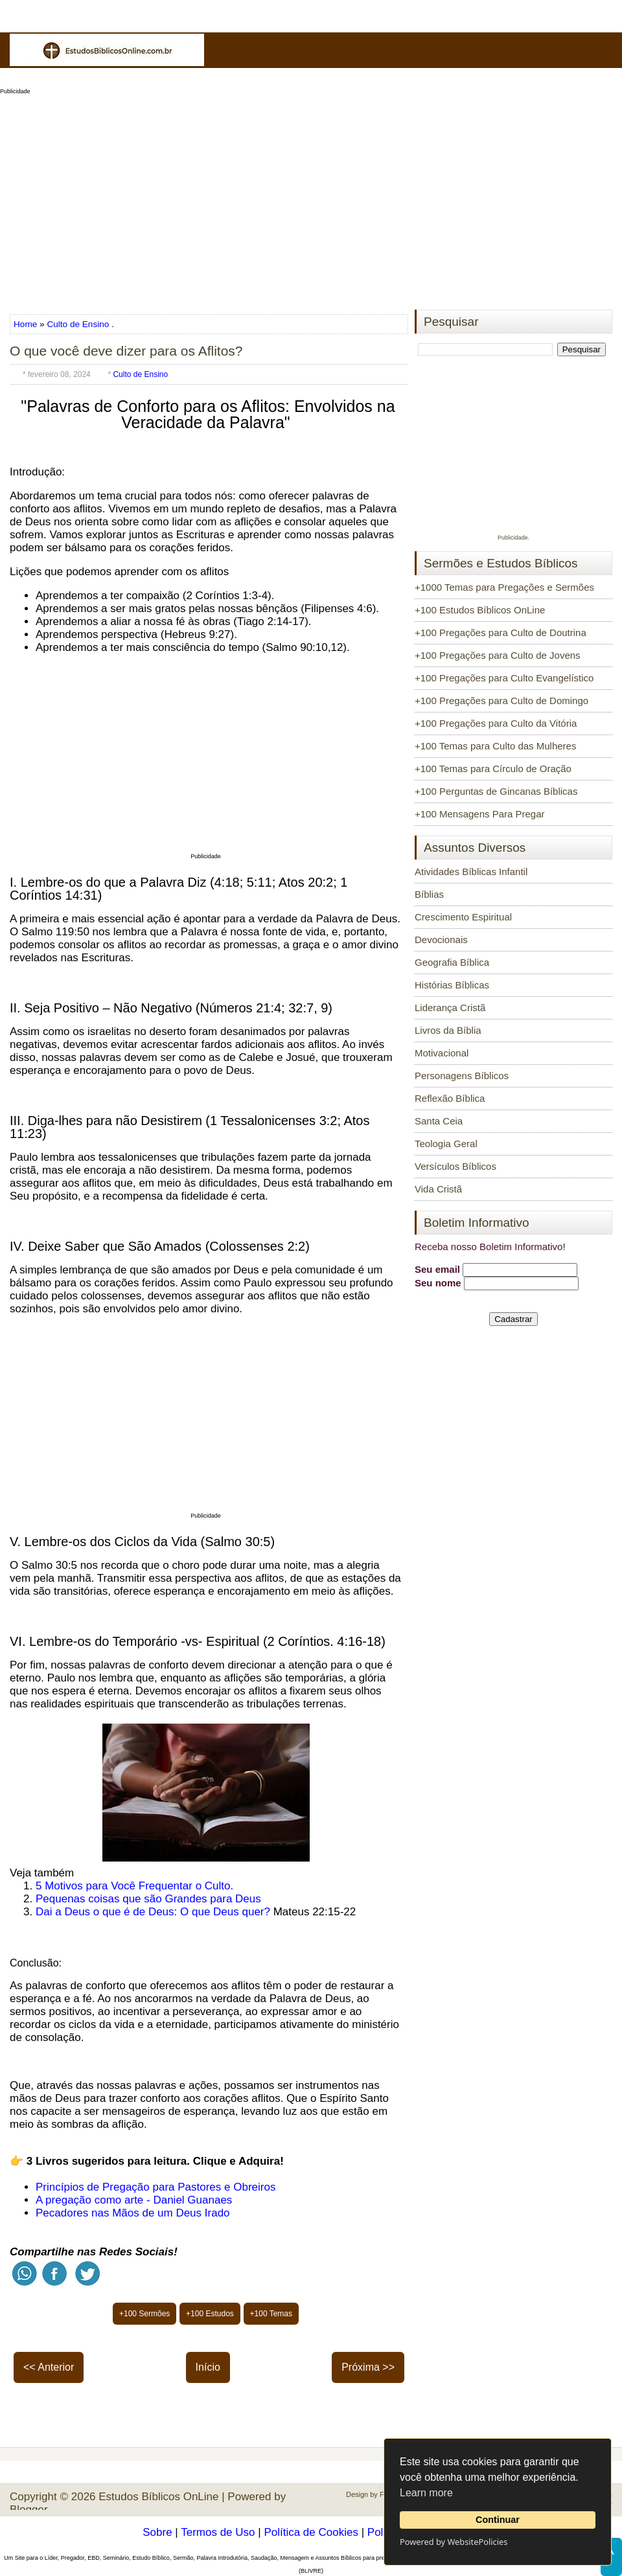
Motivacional (441, 1052)
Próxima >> (368, 2367)
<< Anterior (48, 2367)
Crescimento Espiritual (463, 916)
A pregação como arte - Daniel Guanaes (134, 2200)
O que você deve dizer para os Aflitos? (126, 350)
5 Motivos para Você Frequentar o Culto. (134, 1886)
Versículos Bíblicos (455, 1166)
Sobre (157, 2532)
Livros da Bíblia (448, 1030)
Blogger (29, 2509)
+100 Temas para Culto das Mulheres (495, 745)
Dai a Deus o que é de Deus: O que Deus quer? (153, 1912)
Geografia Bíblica (452, 962)
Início (208, 2367)
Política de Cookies (311, 2532)
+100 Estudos (210, 2313)
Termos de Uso (218, 2532)
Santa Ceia (439, 1120)
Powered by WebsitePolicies (453, 2542)
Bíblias (429, 894)
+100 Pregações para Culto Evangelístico (504, 677)
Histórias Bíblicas (452, 984)
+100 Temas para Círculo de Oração (493, 768)
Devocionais (441, 939)
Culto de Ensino (78, 324)
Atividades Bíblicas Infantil (471, 871)
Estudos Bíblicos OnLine (158, 2497)
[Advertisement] (311, 198)
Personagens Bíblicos (462, 1075)
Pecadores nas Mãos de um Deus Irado (133, 2213)
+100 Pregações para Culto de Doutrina (500, 632)
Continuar (498, 2519)
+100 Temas (271, 2313)
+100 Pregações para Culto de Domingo (501, 700)
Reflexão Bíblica (450, 1098)
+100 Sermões (144, 2313)
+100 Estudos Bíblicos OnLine (480, 609)
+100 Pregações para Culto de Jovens (498, 655)
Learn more (426, 2492)
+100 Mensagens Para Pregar (480, 813)
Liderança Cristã (450, 1007)
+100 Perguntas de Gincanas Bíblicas (496, 791)
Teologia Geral (446, 1143)
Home (27, 324)
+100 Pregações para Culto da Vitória (496, 723)
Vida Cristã (438, 1188)
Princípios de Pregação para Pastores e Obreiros (155, 2187)
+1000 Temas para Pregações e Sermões (504, 587)
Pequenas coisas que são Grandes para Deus (148, 1899)
